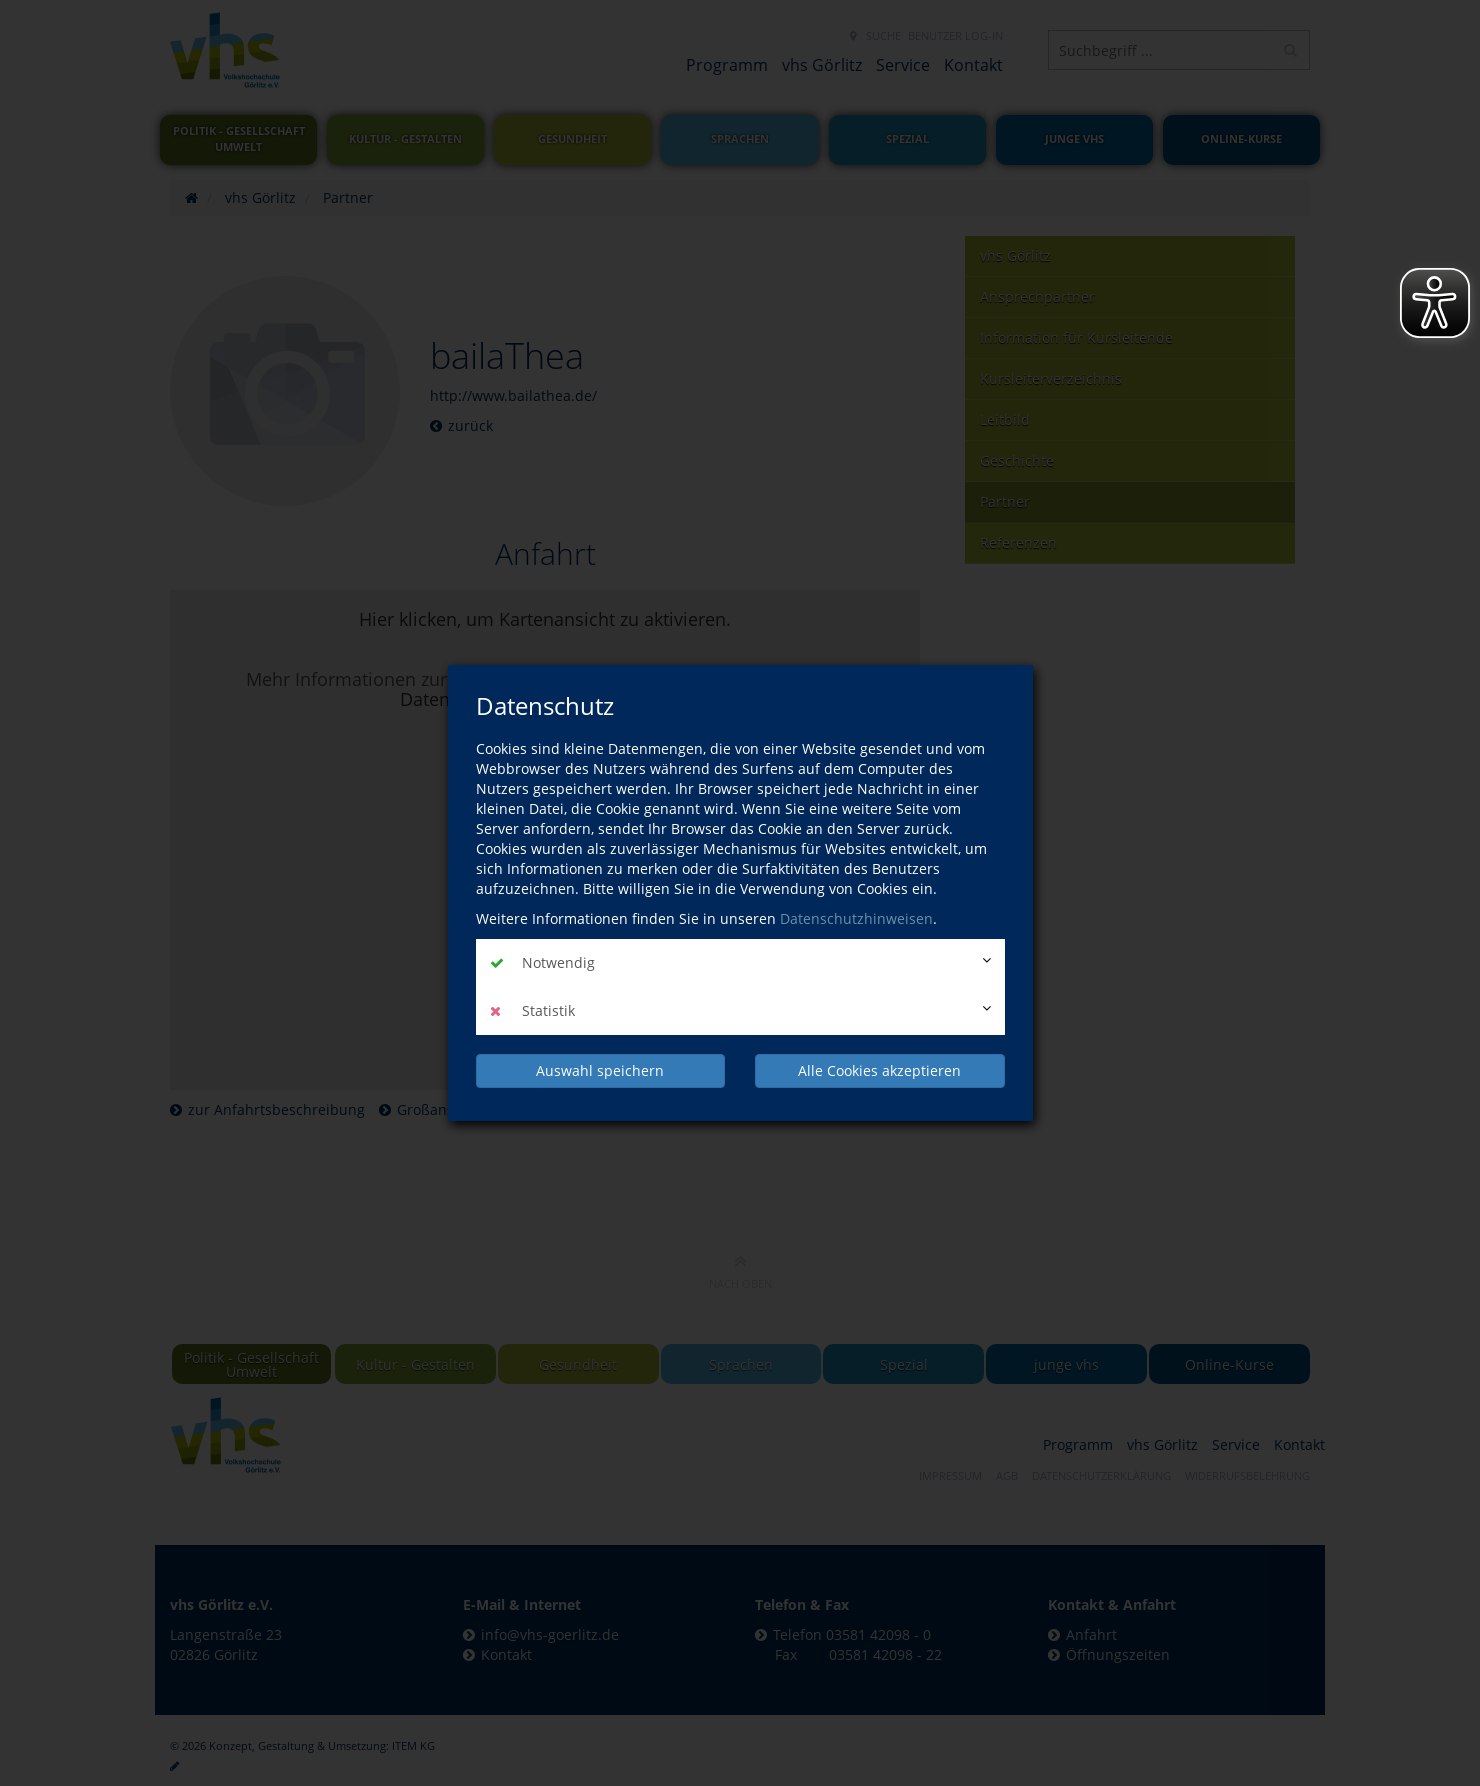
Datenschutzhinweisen (856, 918)
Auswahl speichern (600, 1070)
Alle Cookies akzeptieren (879, 1070)
